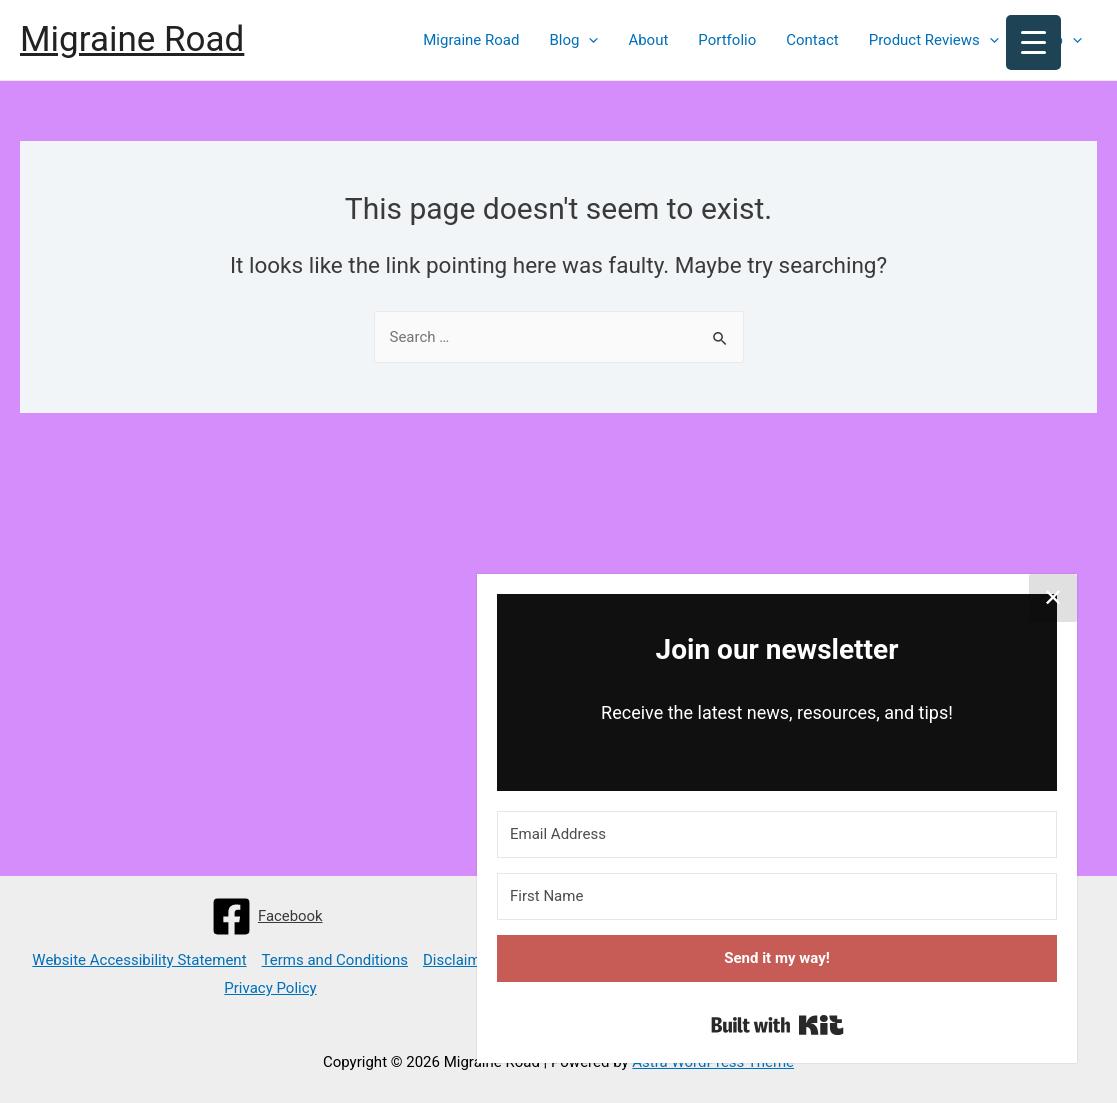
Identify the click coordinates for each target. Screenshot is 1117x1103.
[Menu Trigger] (1033, 42)
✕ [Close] (1053, 598)
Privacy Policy (270, 988)
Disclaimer (458, 960)
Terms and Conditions (335, 960)
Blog (573, 40)
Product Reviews (934, 40)
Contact (812, 40)
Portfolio (727, 40)
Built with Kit (777, 1025)
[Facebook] (267, 916)
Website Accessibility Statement (139, 960)
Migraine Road (132, 39)
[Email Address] (777, 834)
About (648, 40)
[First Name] (777, 896)
